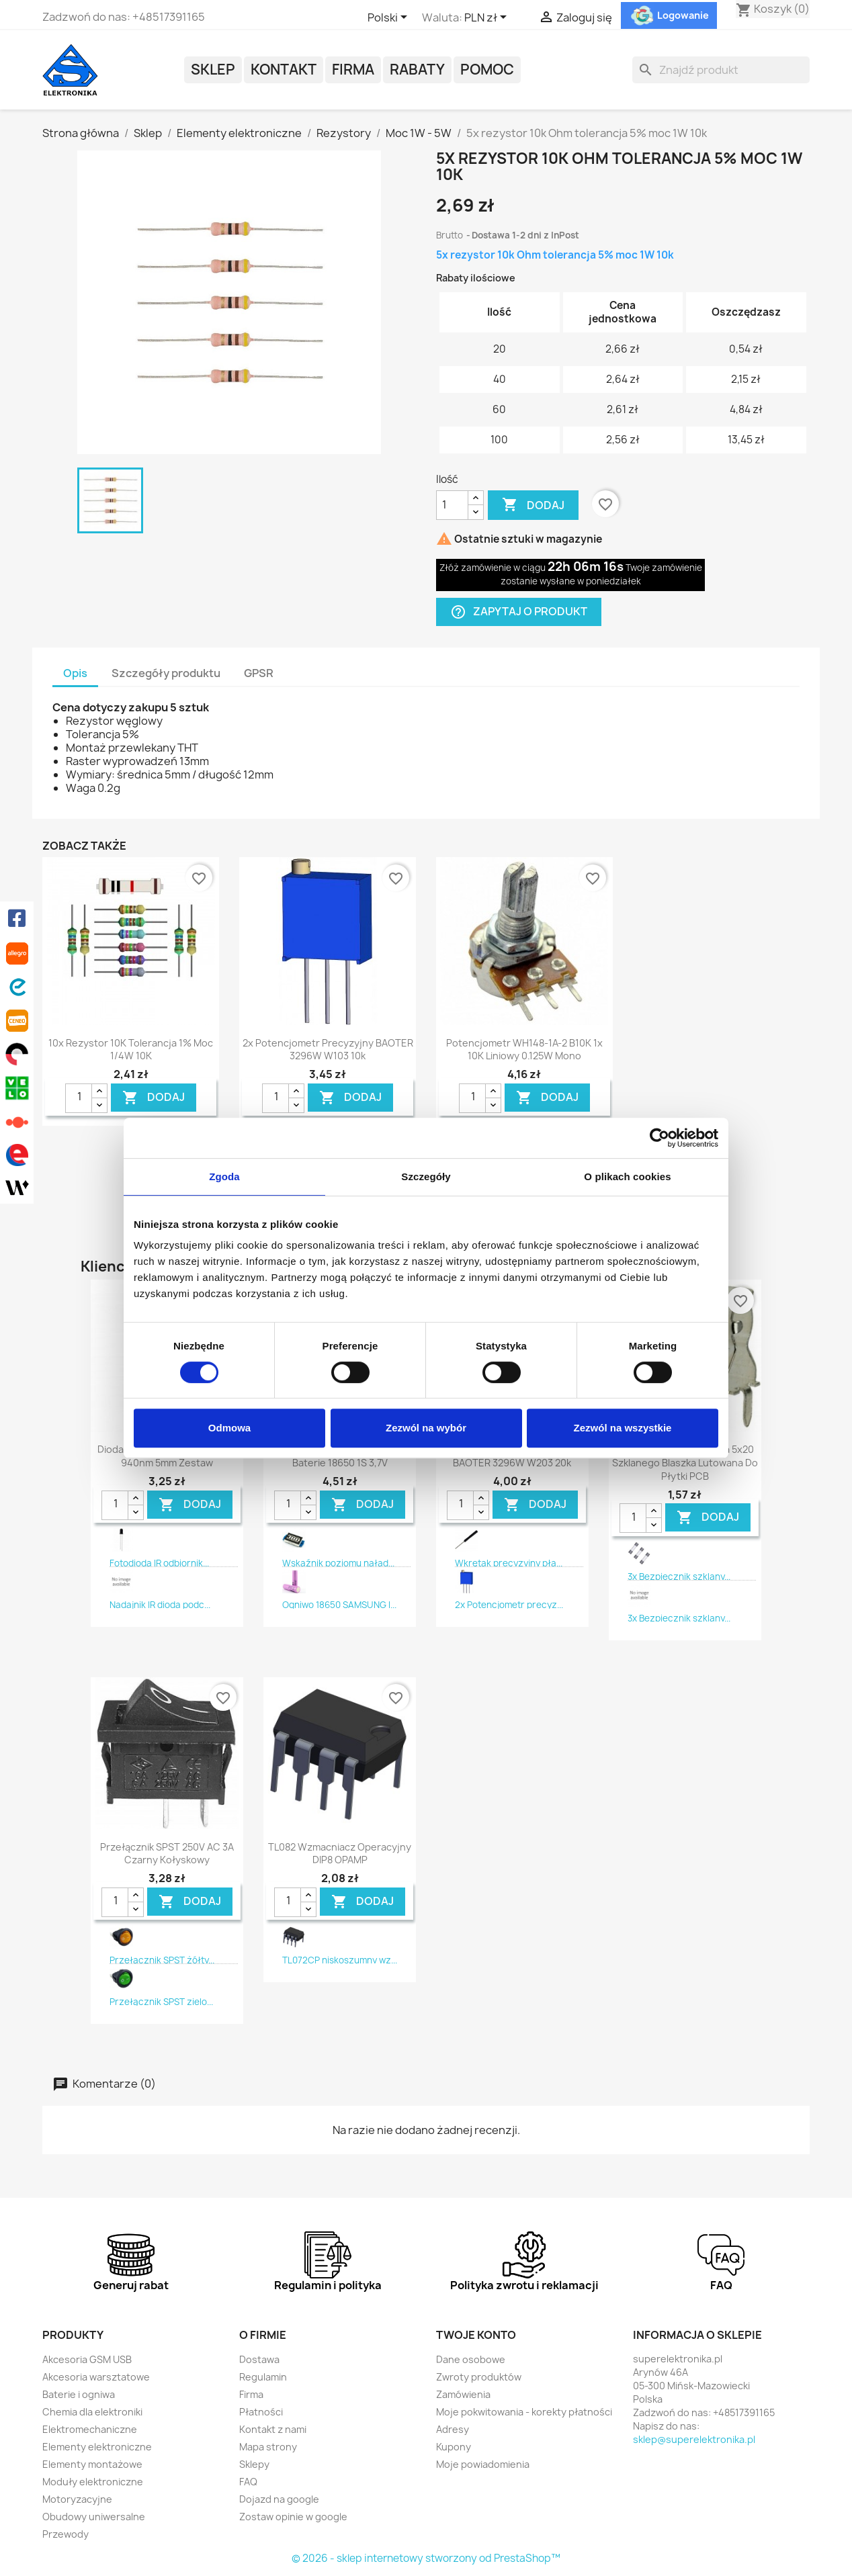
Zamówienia (463, 2394)
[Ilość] (452, 505)
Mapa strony (268, 2446)
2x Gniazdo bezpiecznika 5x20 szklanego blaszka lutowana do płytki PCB (685, 1462)
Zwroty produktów (478, 2376)
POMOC (487, 69)
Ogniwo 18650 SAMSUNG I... (339, 1605)
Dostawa (259, 2359)
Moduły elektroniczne (92, 2481)
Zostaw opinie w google (293, 2516)
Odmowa (229, 1427)
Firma (353, 69)
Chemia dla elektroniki (92, 2411)
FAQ (248, 2481)
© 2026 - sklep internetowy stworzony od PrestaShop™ (426, 2558)
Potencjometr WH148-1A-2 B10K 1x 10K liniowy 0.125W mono (524, 1049)
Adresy (452, 2429)
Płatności (261, 2411)
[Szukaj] (721, 69)
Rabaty (417, 69)
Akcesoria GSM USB (87, 2359)
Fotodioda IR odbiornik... (159, 1563)
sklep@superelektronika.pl (694, 2439)
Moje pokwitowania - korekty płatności (524, 2411)
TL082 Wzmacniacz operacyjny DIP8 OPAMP (339, 1853)
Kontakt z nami (272, 2429)
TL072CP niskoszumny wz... (339, 1960)
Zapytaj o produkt (518, 611)
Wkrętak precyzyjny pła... (508, 1563)
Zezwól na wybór (426, 1427)
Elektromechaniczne (89, 2429)
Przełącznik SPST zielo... (161, 2002)
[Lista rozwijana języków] (390, 18)
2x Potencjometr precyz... (509, 1605)
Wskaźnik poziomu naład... (338, 1563)
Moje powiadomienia (482, 2464)
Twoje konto (476, 2334)
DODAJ (153, 1097)
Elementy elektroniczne (97, 2446)
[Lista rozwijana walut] (487, 18)
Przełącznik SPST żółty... (162, 1960)
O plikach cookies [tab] (627, 1176)
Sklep (213, 69)
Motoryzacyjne (77, 2499)
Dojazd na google (279, 2499)
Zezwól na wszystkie (623, 1427)
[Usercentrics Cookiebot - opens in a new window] (659, 1138)
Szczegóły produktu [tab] (166, 673)
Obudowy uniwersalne (93, 2516)
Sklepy (254, 2464)
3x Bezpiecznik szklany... (679, 1576)
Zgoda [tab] (224, 1176)
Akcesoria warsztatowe (96, 2376)
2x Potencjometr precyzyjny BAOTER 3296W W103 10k (328, 1049)
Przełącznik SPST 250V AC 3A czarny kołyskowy (167, 1853)
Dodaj (533, 505)
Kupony (453, 2446)
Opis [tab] (75, 673)
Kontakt (283, 69)
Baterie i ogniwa (78, 2394)
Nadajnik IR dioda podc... (160, 1605)
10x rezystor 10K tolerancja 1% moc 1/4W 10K (130, 1049)
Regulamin (263, 2376)
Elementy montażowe (92, 2464)
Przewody (65, 2534)
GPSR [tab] (258, 673)
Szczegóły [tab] (425, 1176)
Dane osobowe (470, 2359)
